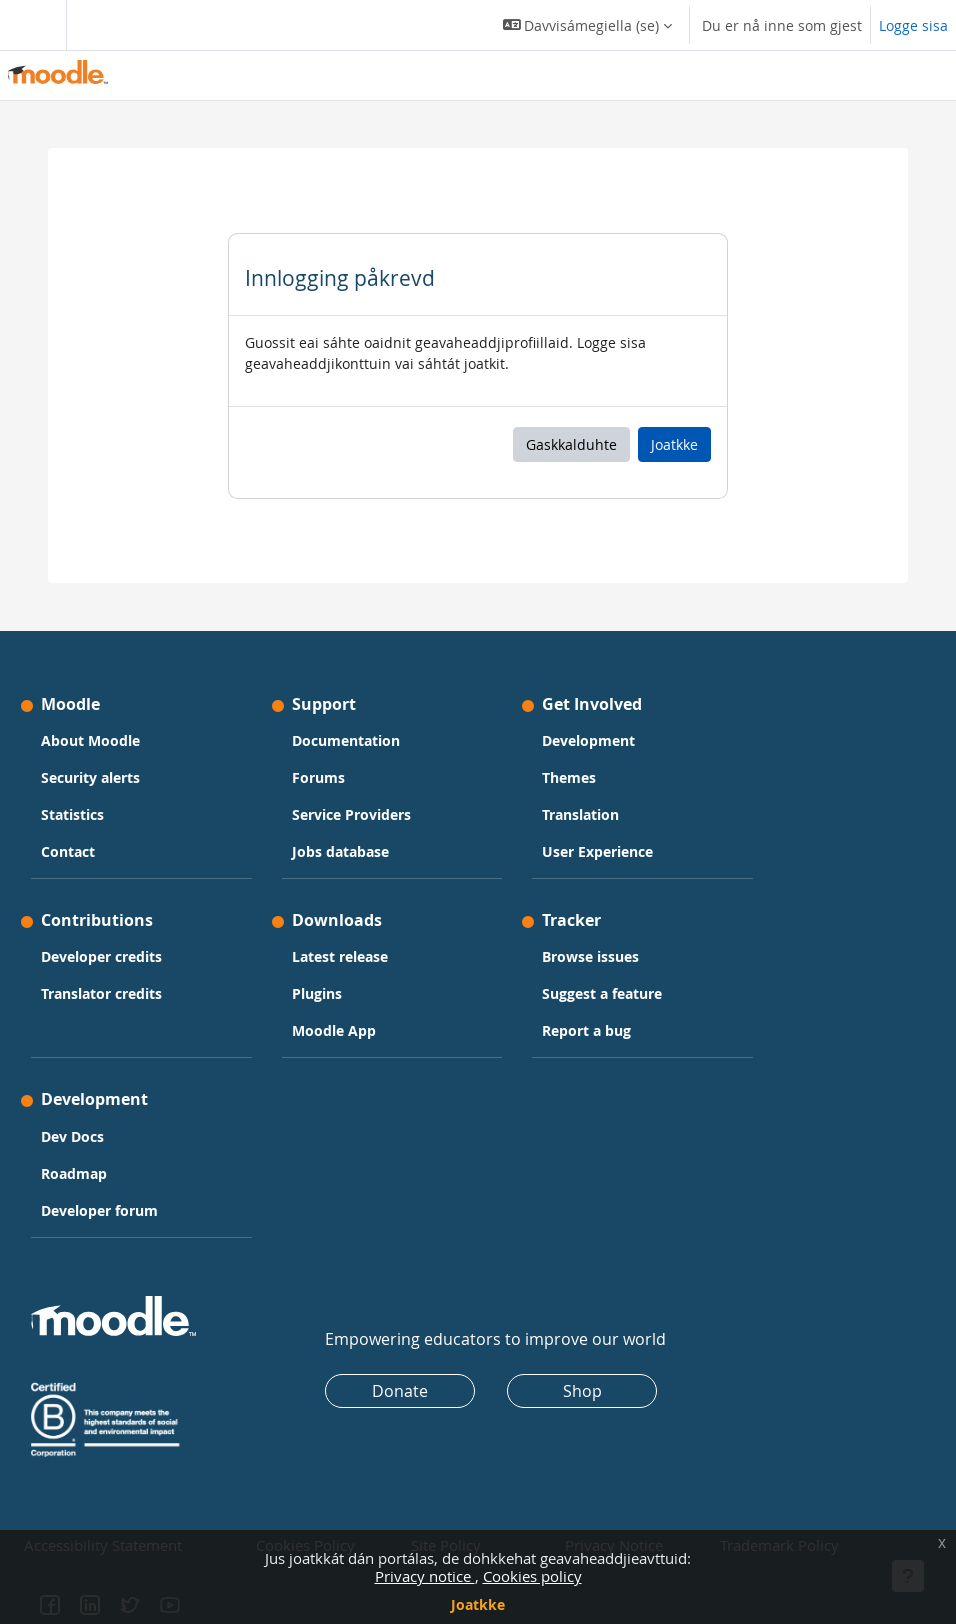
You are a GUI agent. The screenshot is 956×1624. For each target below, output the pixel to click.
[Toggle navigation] (29, 25)
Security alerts (90, 777)
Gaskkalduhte (571, 444)
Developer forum (99, 1210)
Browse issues (590, 956)
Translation (580, 814)
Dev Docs (72, 1136)
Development (588, 740)
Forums (318, 777)
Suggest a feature (602, 993)
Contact (68, 851)
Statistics (72, 814)
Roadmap (74, 1173)
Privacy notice (425, 1576)
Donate (400, 1391)
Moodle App (334, 1030)
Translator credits (101, 993)
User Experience (597, 851)
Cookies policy (532, 1576)
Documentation (346, 740)
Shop (582, 1391)
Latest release (340, 956)
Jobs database (340, 851)
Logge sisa (913, 25)
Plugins (317, 993)
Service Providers (351, 814)
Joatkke (478, 1604)
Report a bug (586, 1030)
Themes (569, 777)
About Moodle (90, 740)
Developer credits (101, 956)
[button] (588, 25)
